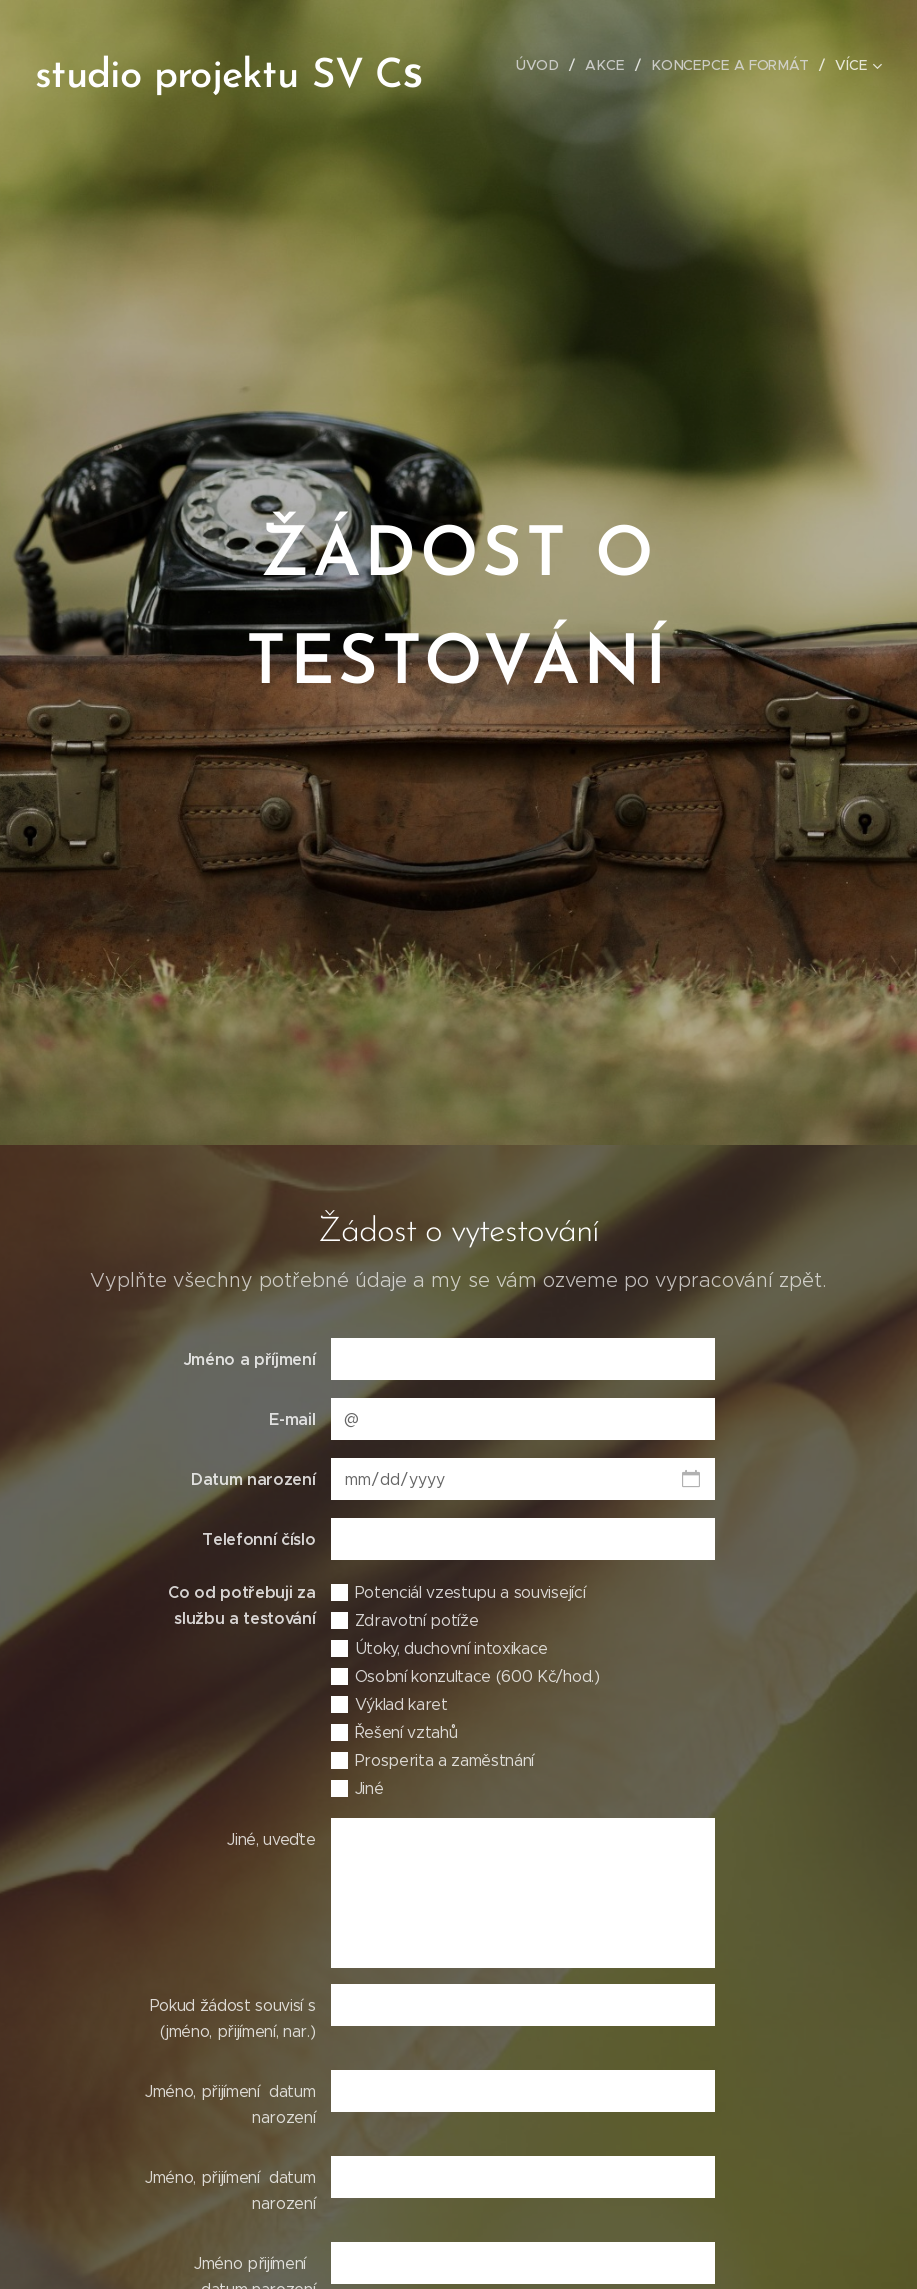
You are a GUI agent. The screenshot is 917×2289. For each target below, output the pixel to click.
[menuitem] (548, 65)
